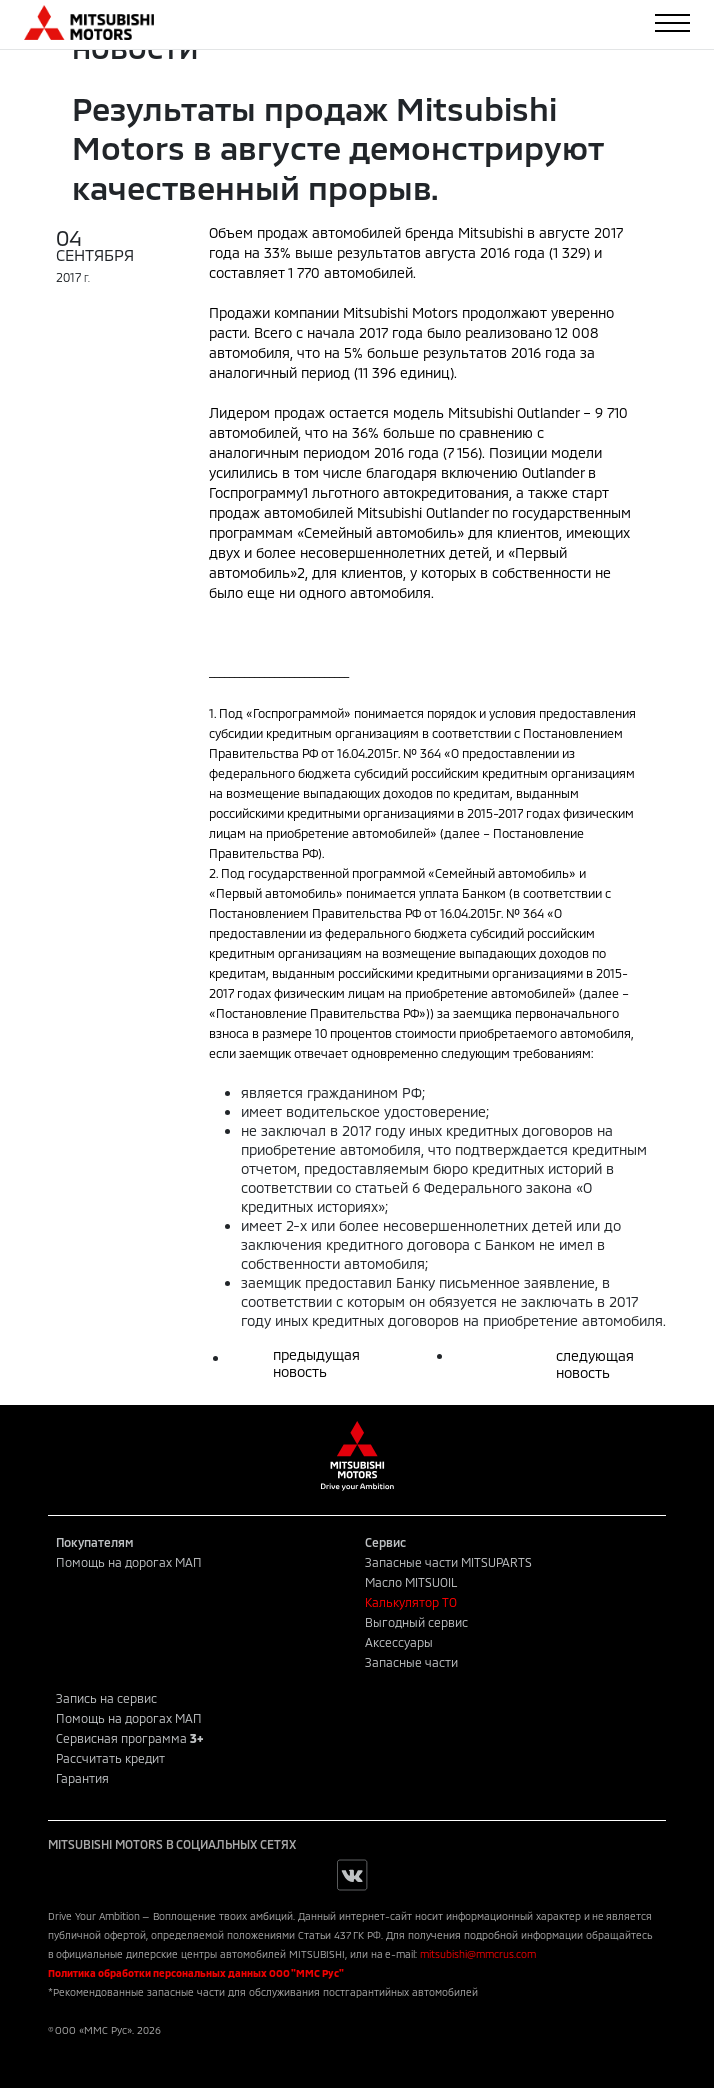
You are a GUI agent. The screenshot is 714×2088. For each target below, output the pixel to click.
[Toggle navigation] (672, 23)
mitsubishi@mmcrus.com (478, 1954)
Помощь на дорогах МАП (129, 1562)
